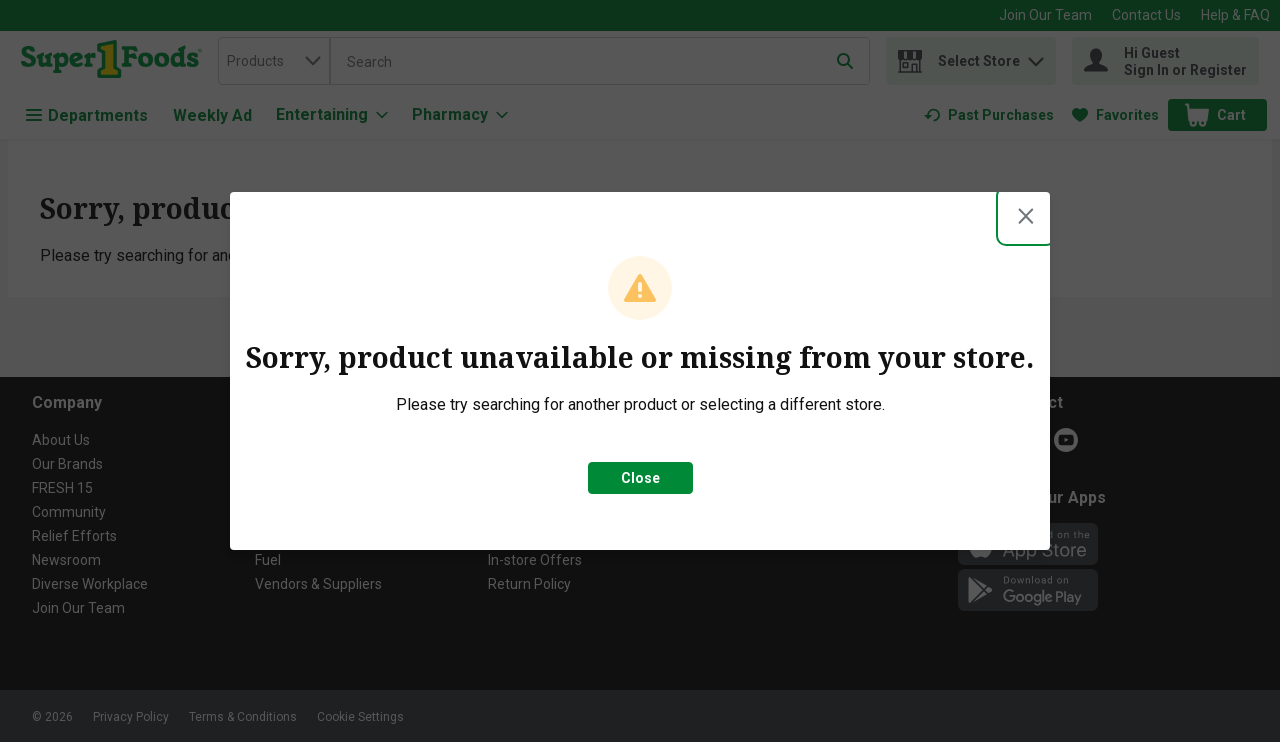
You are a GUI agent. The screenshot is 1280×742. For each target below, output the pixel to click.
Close (640, 478)
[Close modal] (1026, 216)
